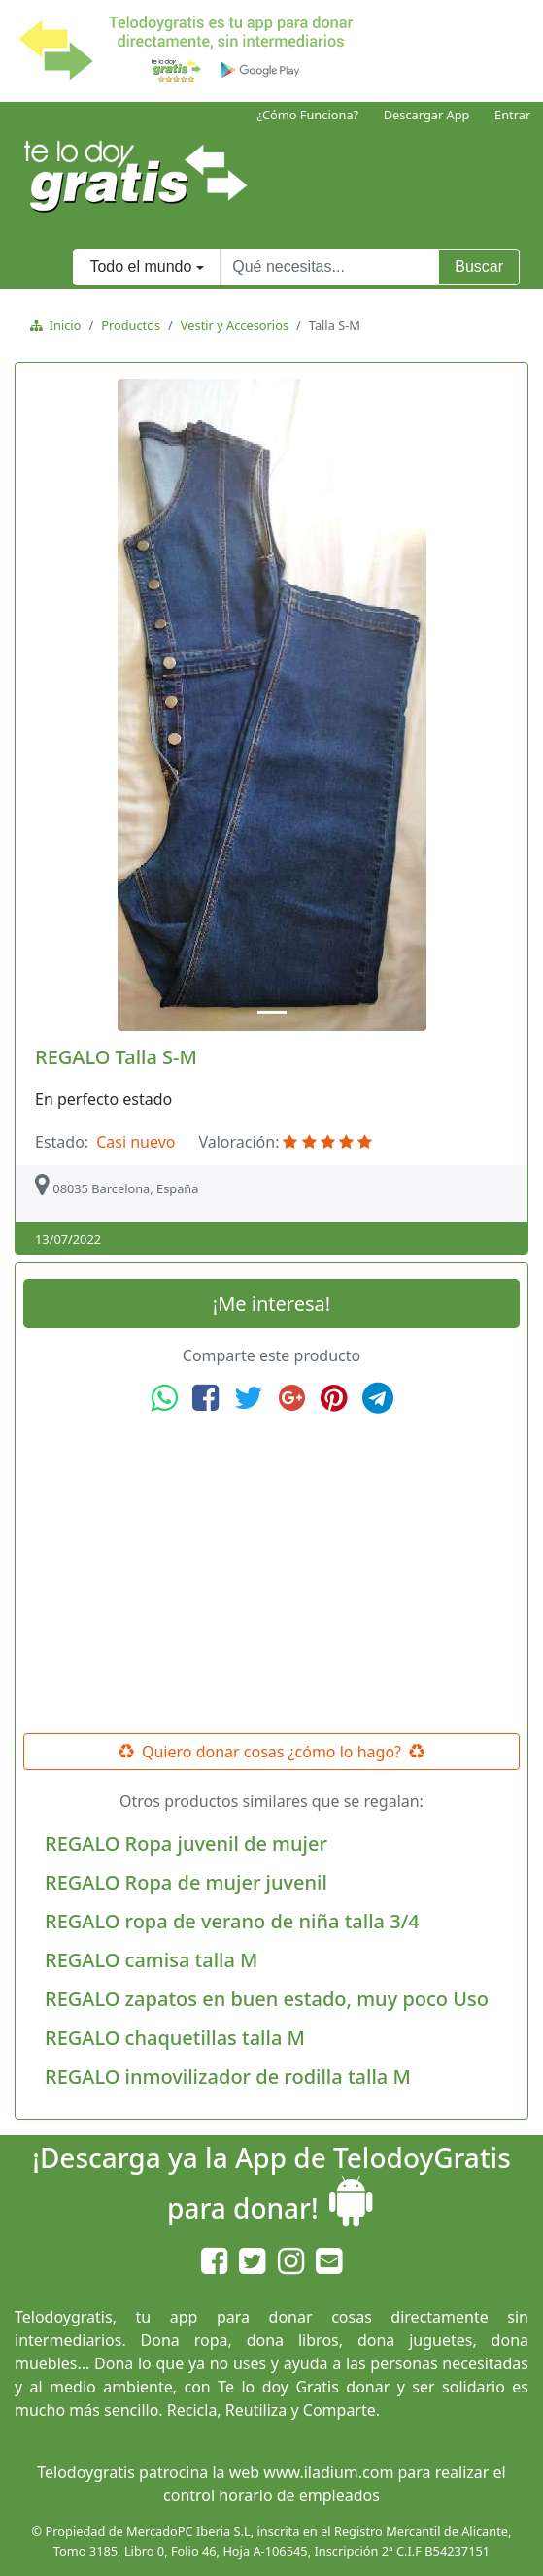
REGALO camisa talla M (151, 1960)
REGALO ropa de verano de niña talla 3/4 (232, 1921)
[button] (60, 705)
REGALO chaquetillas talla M (175, 2037)
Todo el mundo (140, 266)
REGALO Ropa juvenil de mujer (186, 1843)
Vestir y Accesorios (234, 325)
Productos (130, 325)
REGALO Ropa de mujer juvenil (186, 1882)
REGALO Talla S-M (116, 1057)
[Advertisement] (272, 1574)
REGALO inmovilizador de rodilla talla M (228, 2076)
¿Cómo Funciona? (307, 114)
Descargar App (427, 114)
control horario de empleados (271, 2495)
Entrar (512, 114)
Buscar (479, 266)
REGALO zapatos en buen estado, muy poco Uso (267, 1999)
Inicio (62, 325)
